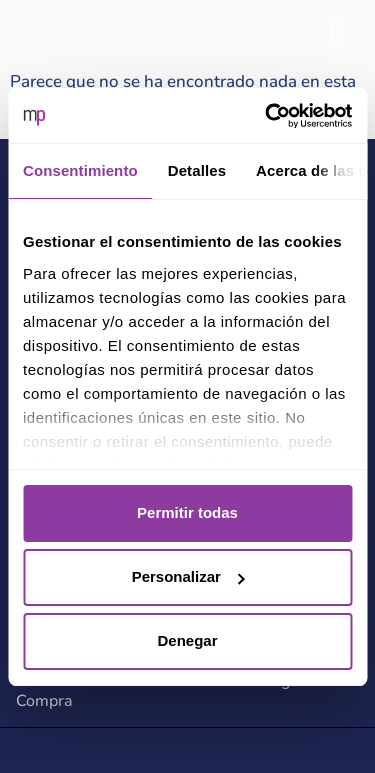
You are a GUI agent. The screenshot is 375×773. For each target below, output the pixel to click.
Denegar (187, 640)
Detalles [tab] (197, 170)
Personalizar (188, 576)
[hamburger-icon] (337, 33)
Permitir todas (187, 512)
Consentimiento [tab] (80, 170)
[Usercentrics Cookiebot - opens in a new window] (267, 116)
